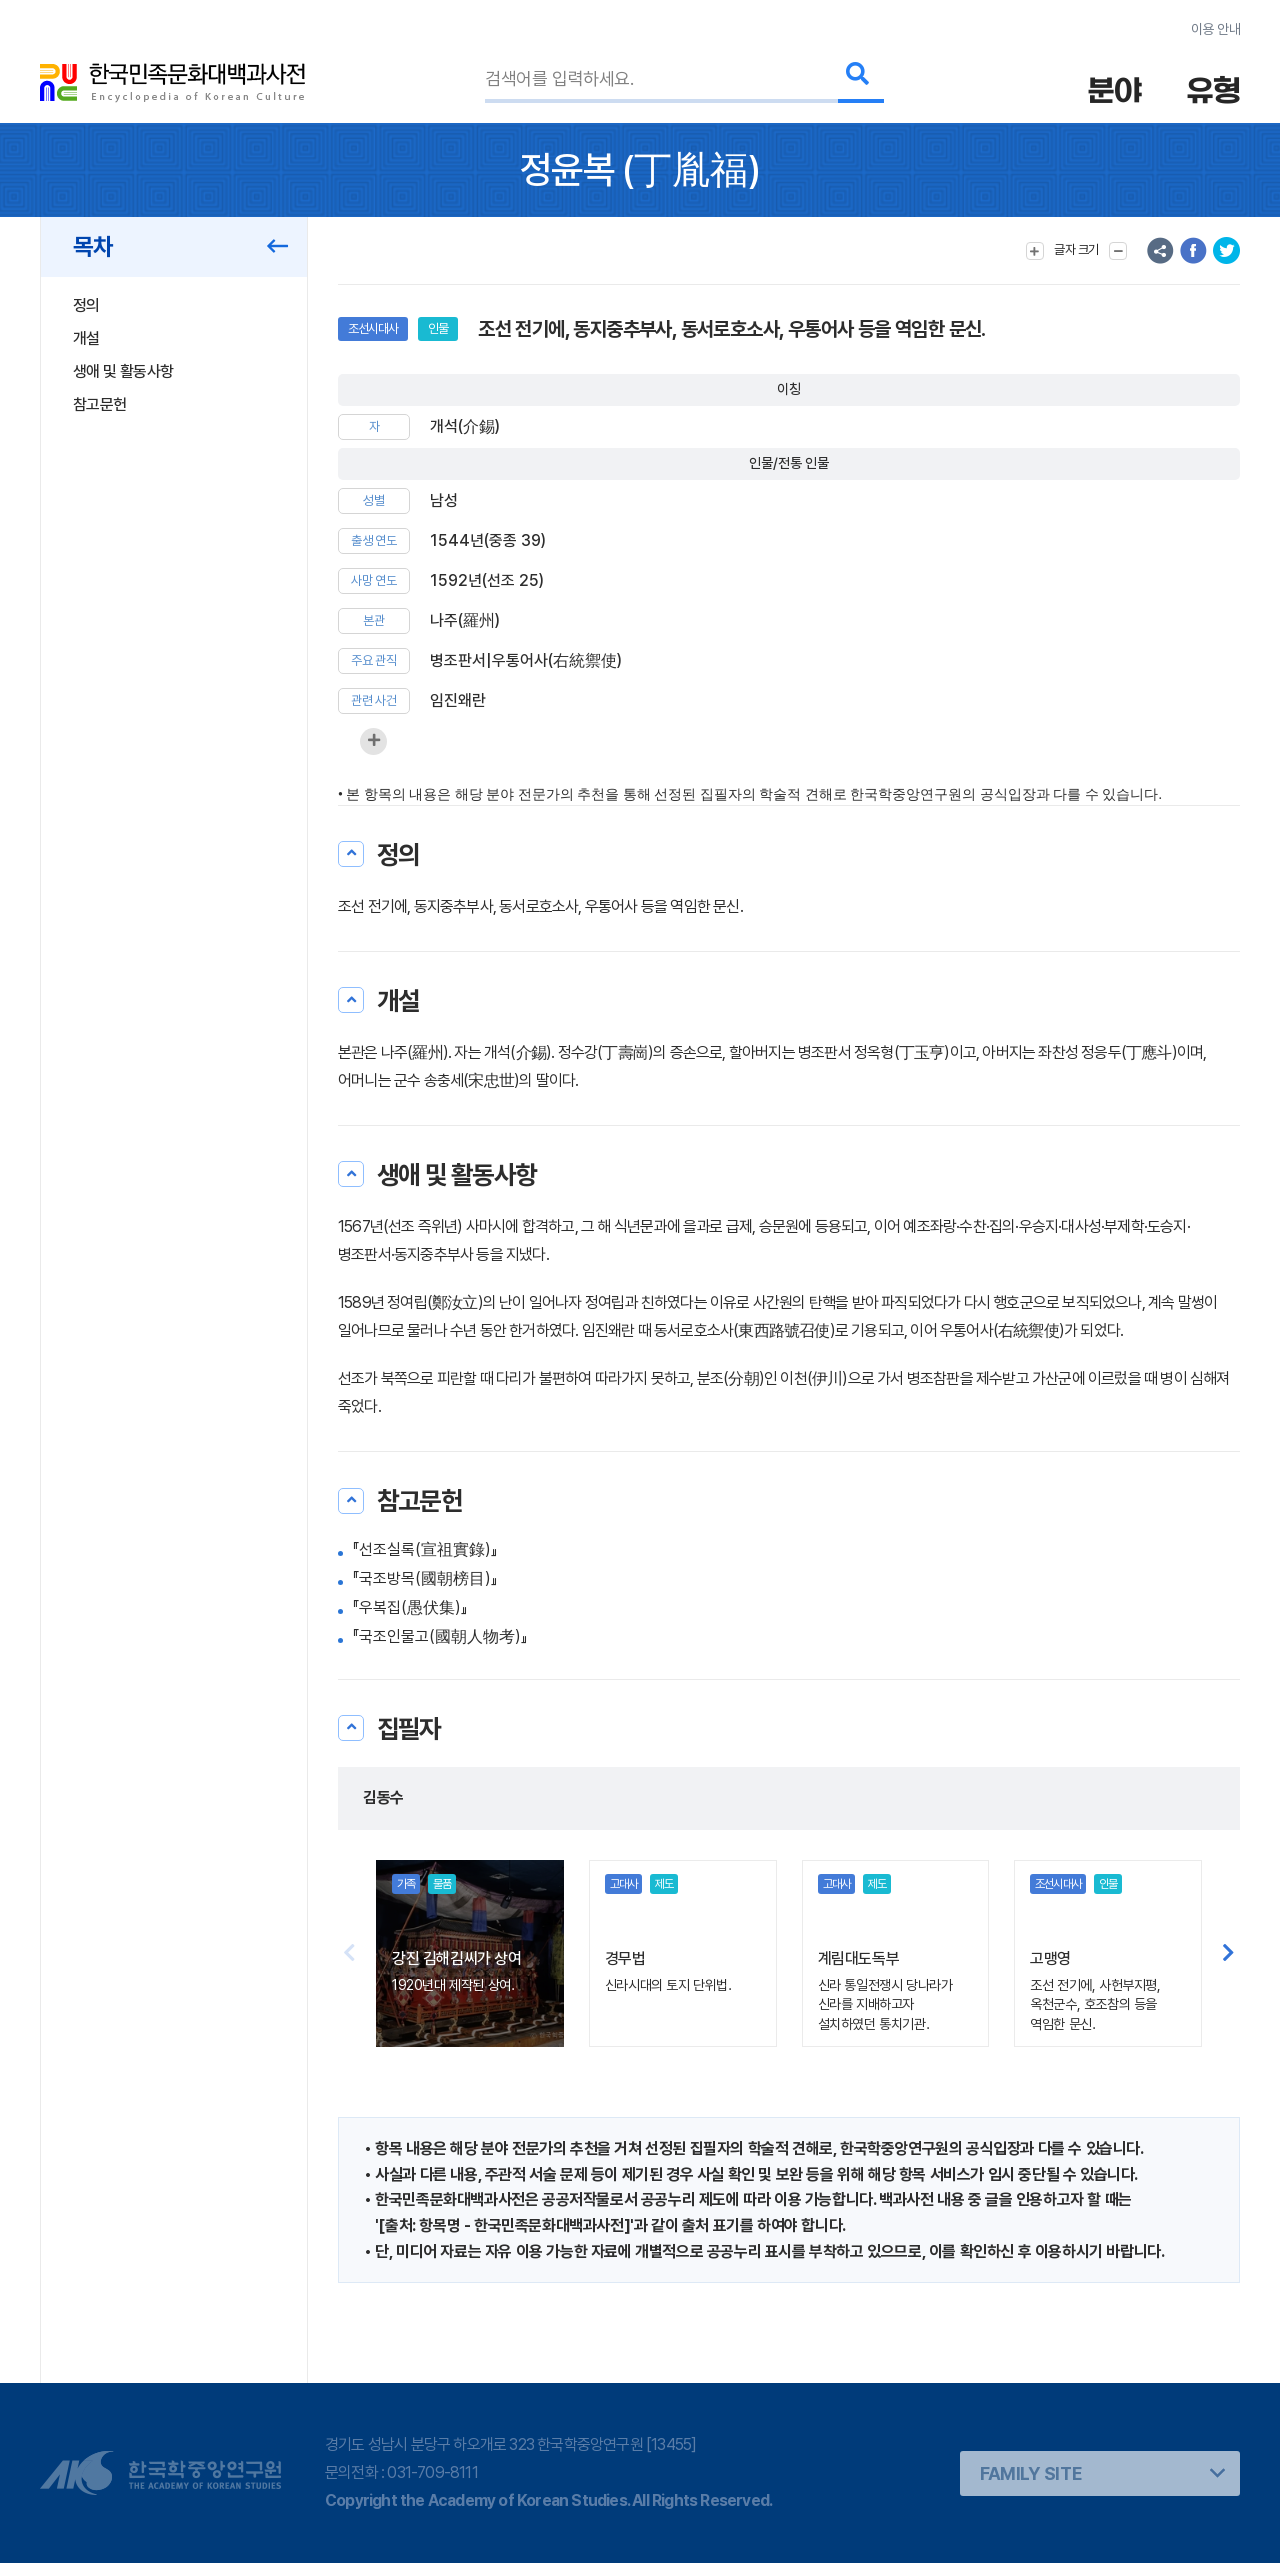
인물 (438, 328)
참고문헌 (99, 404)
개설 (86, 338)
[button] (1228, 1953)
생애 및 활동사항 (123, 371)
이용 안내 (1215, 29)
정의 (86, 305)
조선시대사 (373, 328)
